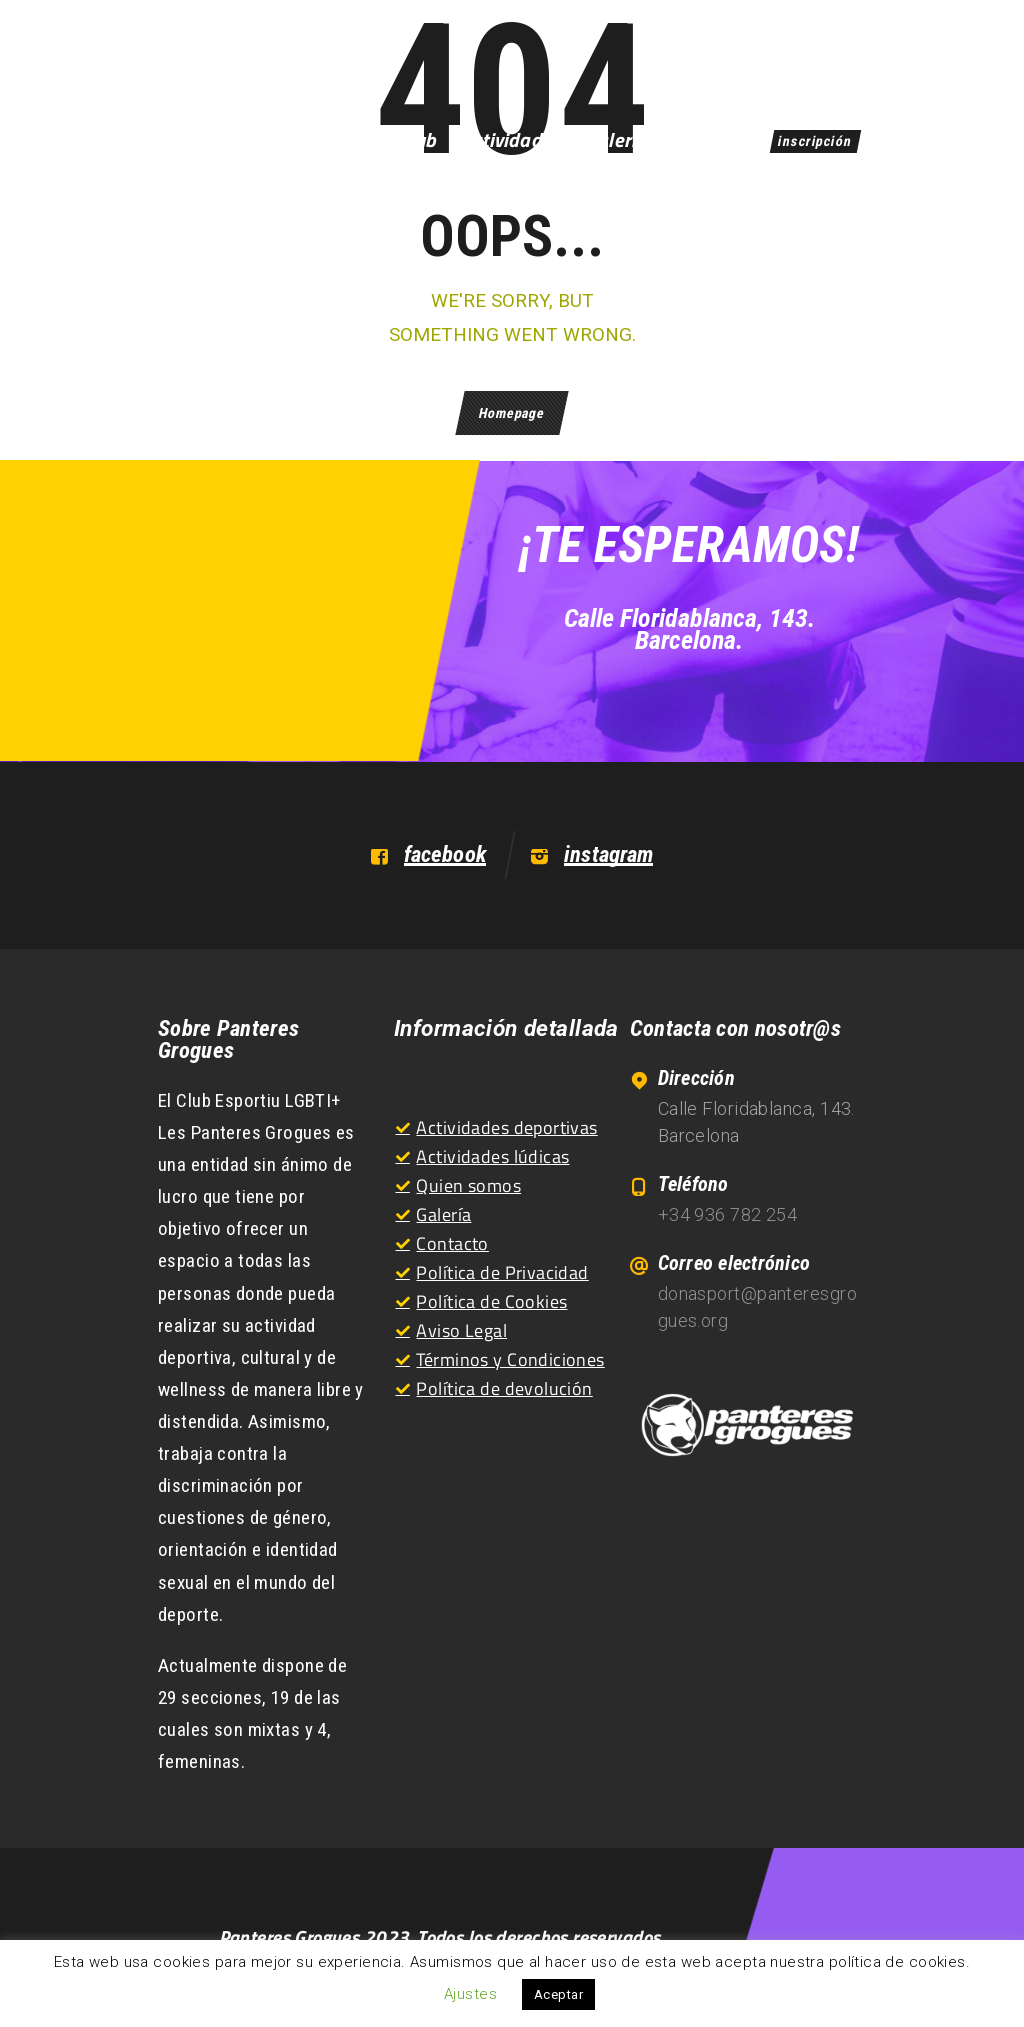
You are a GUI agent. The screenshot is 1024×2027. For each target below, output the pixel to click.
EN (838, 58)
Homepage (511, 413)
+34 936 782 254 (728, 1214)
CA (793, 58)
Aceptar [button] (558, 1994)
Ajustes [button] (470, 1994)
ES (748, 58)
